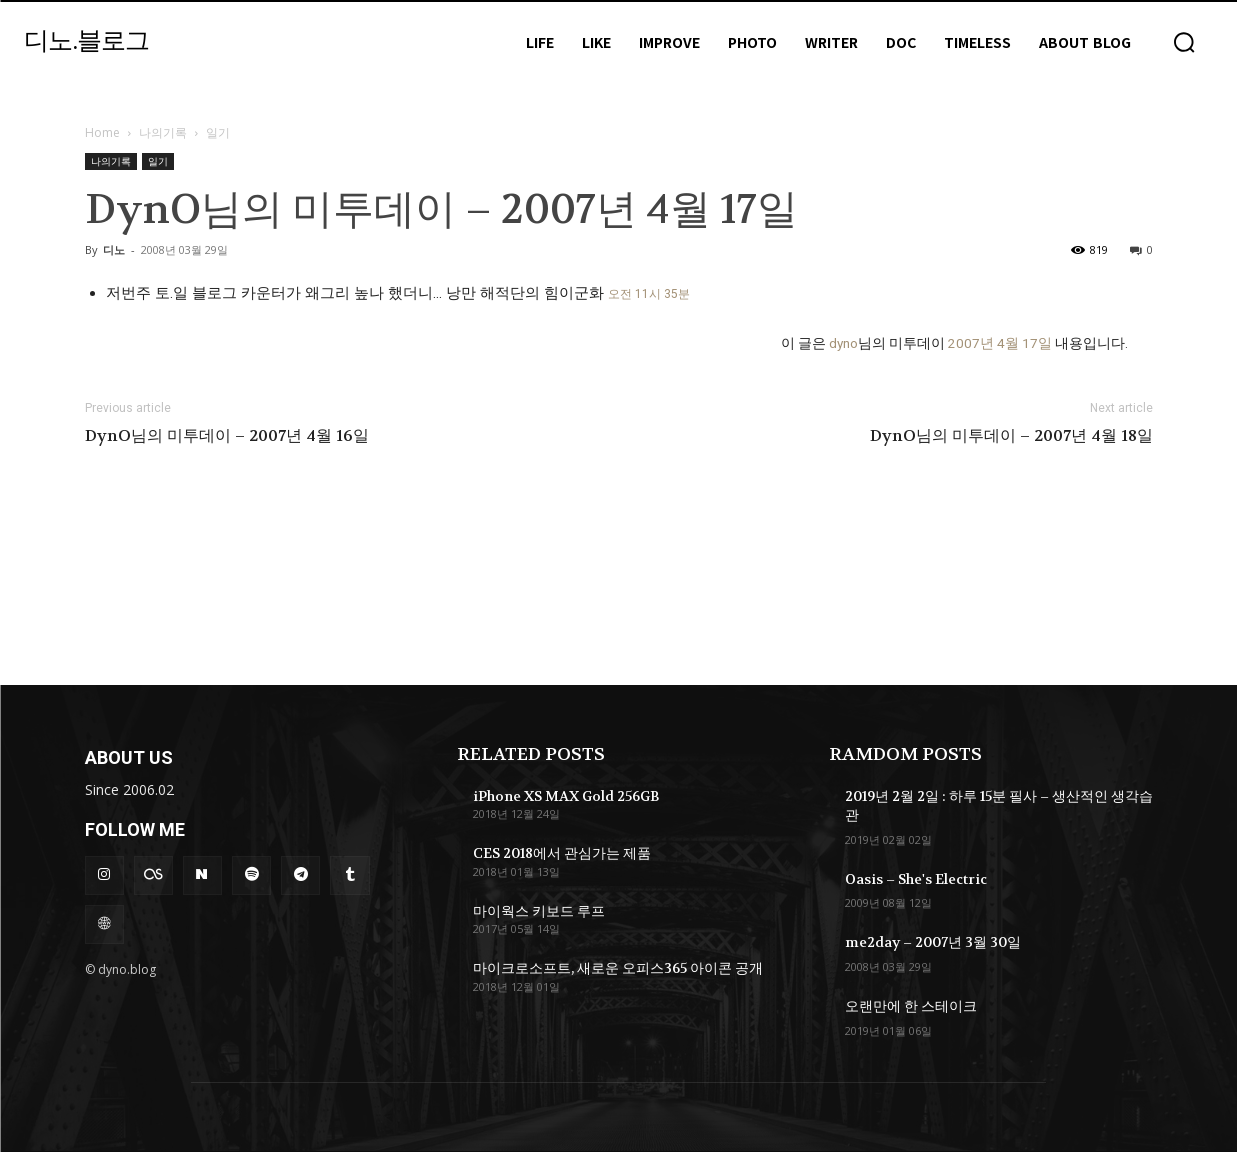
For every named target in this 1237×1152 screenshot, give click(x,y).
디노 (114, 249)
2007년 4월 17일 (1000, 343)
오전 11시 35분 (649, 294)
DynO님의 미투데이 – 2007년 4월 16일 (227, 436)
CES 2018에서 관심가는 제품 (562, 853)
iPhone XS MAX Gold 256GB (566, 796)
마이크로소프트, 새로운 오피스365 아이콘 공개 (618, 968)
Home (102, 132)
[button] (1184, 42)
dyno (843, 343)
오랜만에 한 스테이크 (911, 1006)
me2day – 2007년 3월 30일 (933, 942)
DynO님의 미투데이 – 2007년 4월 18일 (1011, 436)
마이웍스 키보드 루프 (539, 911)
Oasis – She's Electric (916, 879)
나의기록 (163, 132)
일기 (158, 161)
